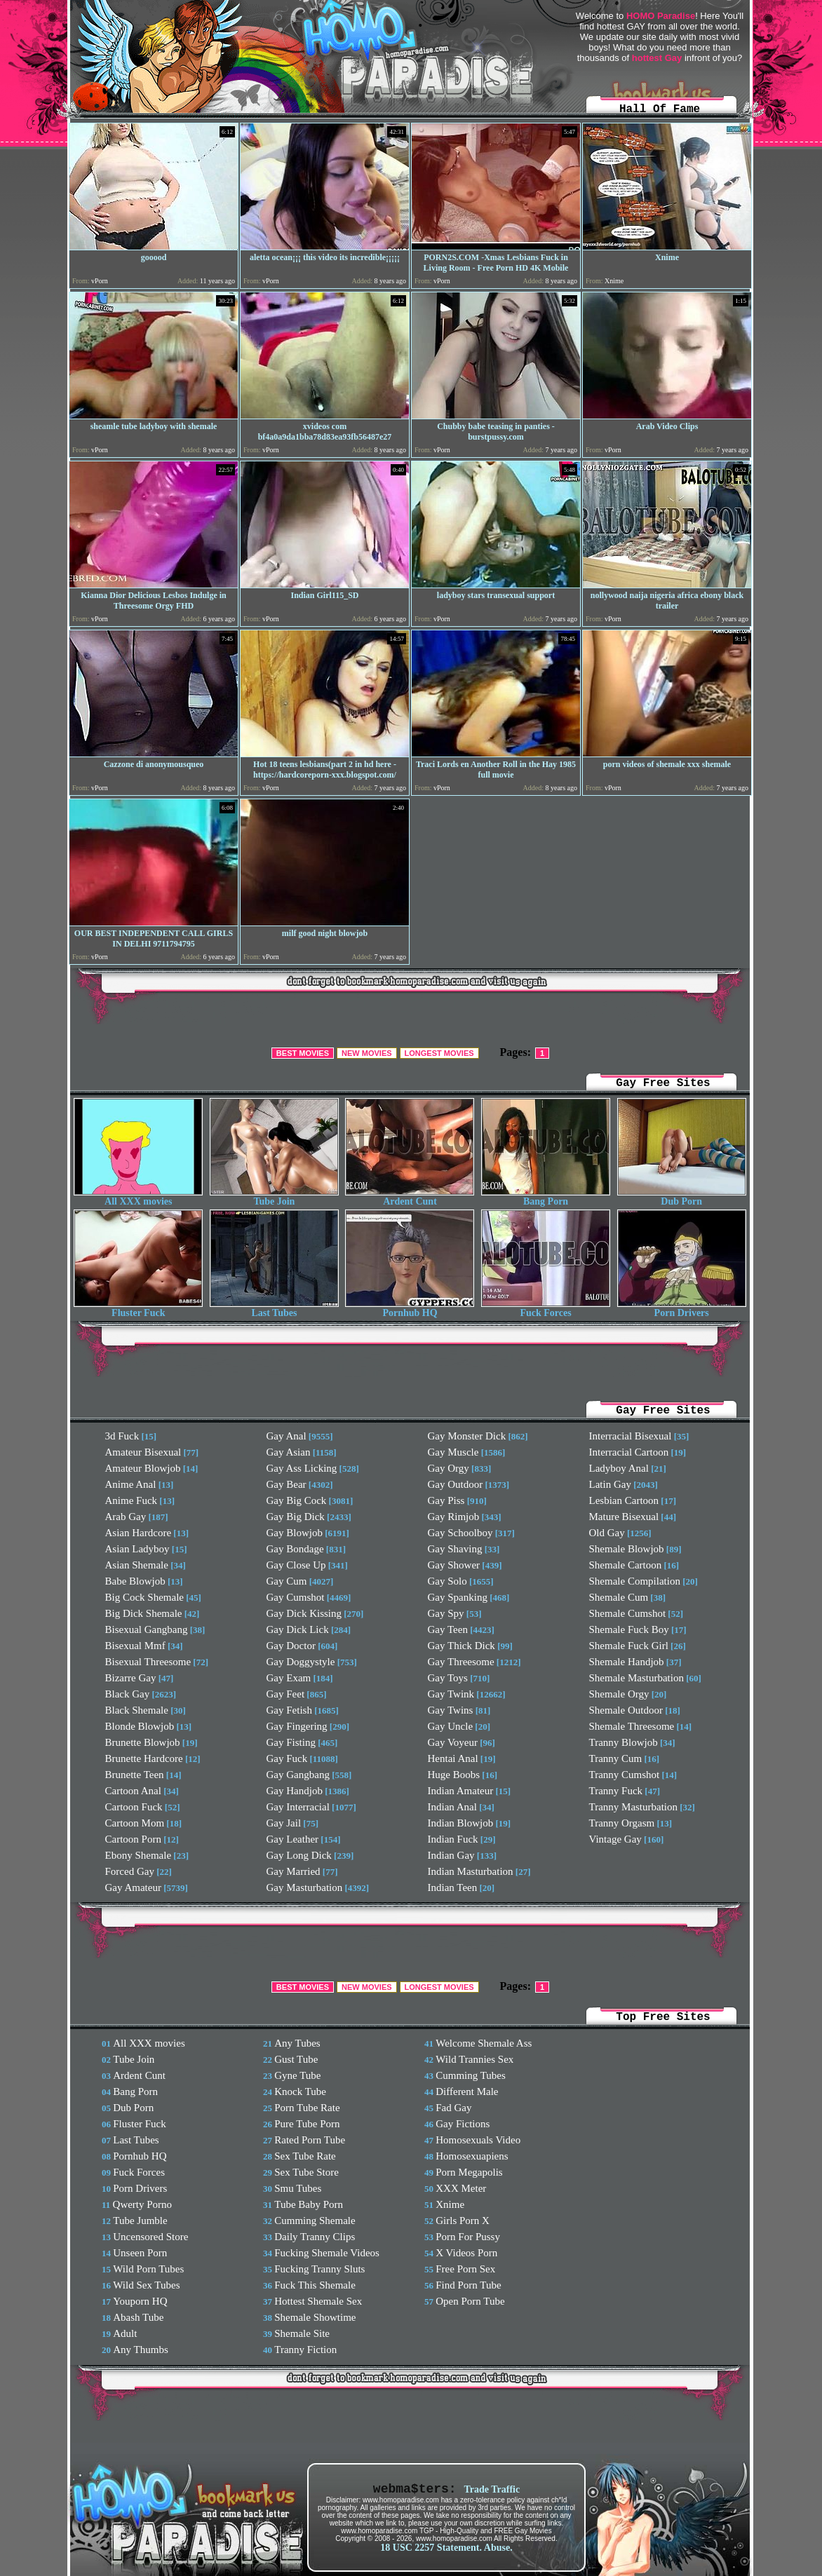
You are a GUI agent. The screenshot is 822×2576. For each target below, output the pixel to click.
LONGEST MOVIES (439, 1053)
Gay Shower (454, 1565)
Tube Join (274, 1197)
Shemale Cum (619, 1597)
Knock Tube (300, 2091)
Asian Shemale (136, 1565)
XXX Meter (461, 2188)
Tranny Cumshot (624, 1774)
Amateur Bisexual (143, 1452)
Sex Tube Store (306, 2172)
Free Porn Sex (465, 2269)
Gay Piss (446, 1500)
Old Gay (607, 1532)
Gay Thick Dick (461, 1645)
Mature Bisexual (624, 1516)
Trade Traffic (492, 2489)
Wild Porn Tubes (148, 2269)
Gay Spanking (457, 1597)
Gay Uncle (450, 1726)
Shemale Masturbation (636, 1677)
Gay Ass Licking (302, 1468)
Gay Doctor (291, 1645)
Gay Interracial (298, 1806)
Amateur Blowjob (143, 1468)
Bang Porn (545, 1197)
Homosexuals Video (478, 2139)
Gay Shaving (455, 1548)
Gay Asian (289, 1452)
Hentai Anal (453, 1758)
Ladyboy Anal (619, 1468)
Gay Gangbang (298, 1774)
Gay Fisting (291, 1742)
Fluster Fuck (138, 1308)
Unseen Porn (140, 2252)
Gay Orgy (448, 1468)
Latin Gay (610, 1484)
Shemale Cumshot (627, 1613)
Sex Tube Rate (305, 2156)
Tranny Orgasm (622, 1823)
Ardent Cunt (409, 1197)
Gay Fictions (463, 2123)
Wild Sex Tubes (146, 2285)
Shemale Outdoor (626, 1710)
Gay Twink (451, 1694)
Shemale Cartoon (625, 1565)
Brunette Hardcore (144, 1758)
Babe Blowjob (135, 1581)
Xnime (450, 2204)
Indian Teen (453, 1887)
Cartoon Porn (133, 1839)
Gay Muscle (453, 1452)
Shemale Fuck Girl (628, 1645)
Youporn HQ (140, 2301)
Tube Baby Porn (308, 2204)
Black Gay (127, 1694)
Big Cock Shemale (144, 1597)
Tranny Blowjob (623, 1742)
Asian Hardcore (138, 1532)
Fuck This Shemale (315, 2285)
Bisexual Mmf (135, 1645)
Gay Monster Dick (467, 1436)
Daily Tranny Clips (314, 2236)
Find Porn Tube (468, 2285)
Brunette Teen (134, 1774)
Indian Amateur (461, 1790)
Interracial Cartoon (629, 1452)
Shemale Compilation (634, 1581)
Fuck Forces (545, 1308)
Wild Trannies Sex (474, 2059)
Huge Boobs (454, 1774)
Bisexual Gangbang (146, 1629)
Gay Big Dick (296, 1516)
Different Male (467, 2091)
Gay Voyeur (453, 1742)
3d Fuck (122, 1436)
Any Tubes (297, 2043)
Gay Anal (286, 1436)
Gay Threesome (461, 1661)
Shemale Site (302, 2333)
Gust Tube (296, 2059)
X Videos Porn (466, 2252)
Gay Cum (287, 1581)
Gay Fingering (297, 1726)
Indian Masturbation (470, 1871)
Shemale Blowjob (626, 1548)
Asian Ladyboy (137, 1548)
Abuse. (498, 2547)
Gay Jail (284, 1823)
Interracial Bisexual (630, 1436)
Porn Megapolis (469, 2172)
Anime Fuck (131, 1500)
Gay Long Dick (299, 1855)
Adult (125, 2333)
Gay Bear (286, 1484)
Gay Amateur (133, 1887)
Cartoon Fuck (134, 1806)
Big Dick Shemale (143, 1613)
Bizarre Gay (130, 1677)
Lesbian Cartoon (624, 1500)
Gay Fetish (289, 1710)
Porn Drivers (681, 1308)
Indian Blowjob (461, 1823)
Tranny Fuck (616, 1790)
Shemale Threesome (632, 1726)
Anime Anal (130, 1484)
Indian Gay (451, 1855)
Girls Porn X (463, 2220)
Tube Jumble (140, 2220)
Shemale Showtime (315, 2317)
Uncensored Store (150, 2236)
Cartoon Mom (135, 1823)
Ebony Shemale (138, 1855)
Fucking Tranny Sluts (319, 2269)
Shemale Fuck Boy (629, 1629)
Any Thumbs (140, 2349)
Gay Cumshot (296, 1597)
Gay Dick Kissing (304, 1613)
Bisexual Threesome (148, 1661)
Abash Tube (138, 2317)
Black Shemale (136, 1710)
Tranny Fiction (305, 2349)
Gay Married (294, 1871)
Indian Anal (452, 1806)
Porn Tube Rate (306, 2107)
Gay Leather (293, 1839)
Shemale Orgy (619, 1694)
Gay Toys (448, 1677)
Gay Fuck (287, 1758)
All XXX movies (138, 1197)
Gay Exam (289, 1677)
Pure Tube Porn (306, 2123)
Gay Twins (450, 1710)
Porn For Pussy (468, 2236)
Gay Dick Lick (298, 1629)
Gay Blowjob (295, 1532)
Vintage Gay (615, 1839)
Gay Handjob (295, 1790)
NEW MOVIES (367, 1053)
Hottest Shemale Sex (318, 2301)
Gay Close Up (296, 1565)
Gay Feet (286, 1694)
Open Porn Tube (470, 2301)
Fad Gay (453, 2107)
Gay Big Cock (297, 1500)
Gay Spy (446, 1613)
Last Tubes (274, 1308)
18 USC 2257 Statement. (431, 2547)
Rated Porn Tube (309, 2139)
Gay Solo (447, 1581)
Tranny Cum (615, 1758)
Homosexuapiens (472, 2156)
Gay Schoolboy (460, 1532)
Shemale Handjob (626, 1661)
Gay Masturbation (305, 1887)
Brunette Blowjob (142, 1742)
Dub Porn (681, 1197)
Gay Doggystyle (301, 1661)
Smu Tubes (297, 2188)
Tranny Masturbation (633, 1806)
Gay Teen (448, 1629)
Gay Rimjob (454, 1516)
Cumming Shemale (314, 2220)
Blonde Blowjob (140, 1726)
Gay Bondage (295, 1548)
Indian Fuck (453, 1839)
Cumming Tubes (471, 2075)
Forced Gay (129, 1871)
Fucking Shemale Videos (326, 2252)
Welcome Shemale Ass (484, 2043)
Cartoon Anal (133, 1790)
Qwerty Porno (143, 2204)
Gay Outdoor (455, 1484)
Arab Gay (126, 1516)
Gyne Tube (297, 2075)
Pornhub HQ (409, 1308)
